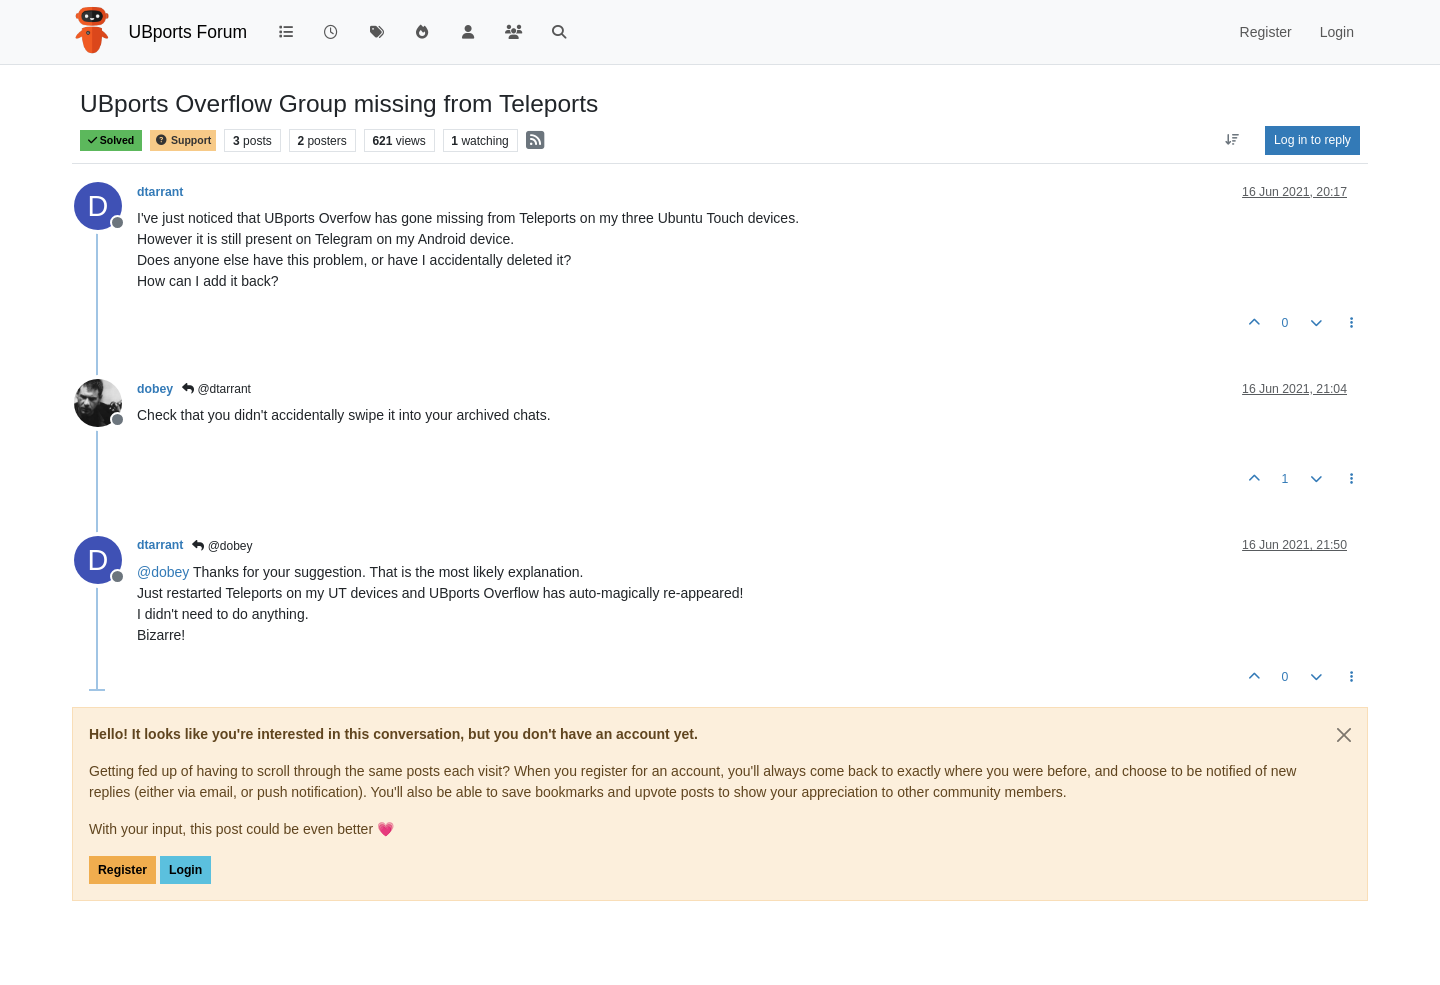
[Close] (1344, 735)
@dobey (222, 546)
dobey (155, 389)
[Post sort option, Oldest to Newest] (1232, 140)
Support (183, 140)
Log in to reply (1312, 140)
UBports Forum (188, 32)
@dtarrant (216, 389)
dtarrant (160, 192)
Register (122, 870)
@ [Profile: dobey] (163, 572)
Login (185, 870)
